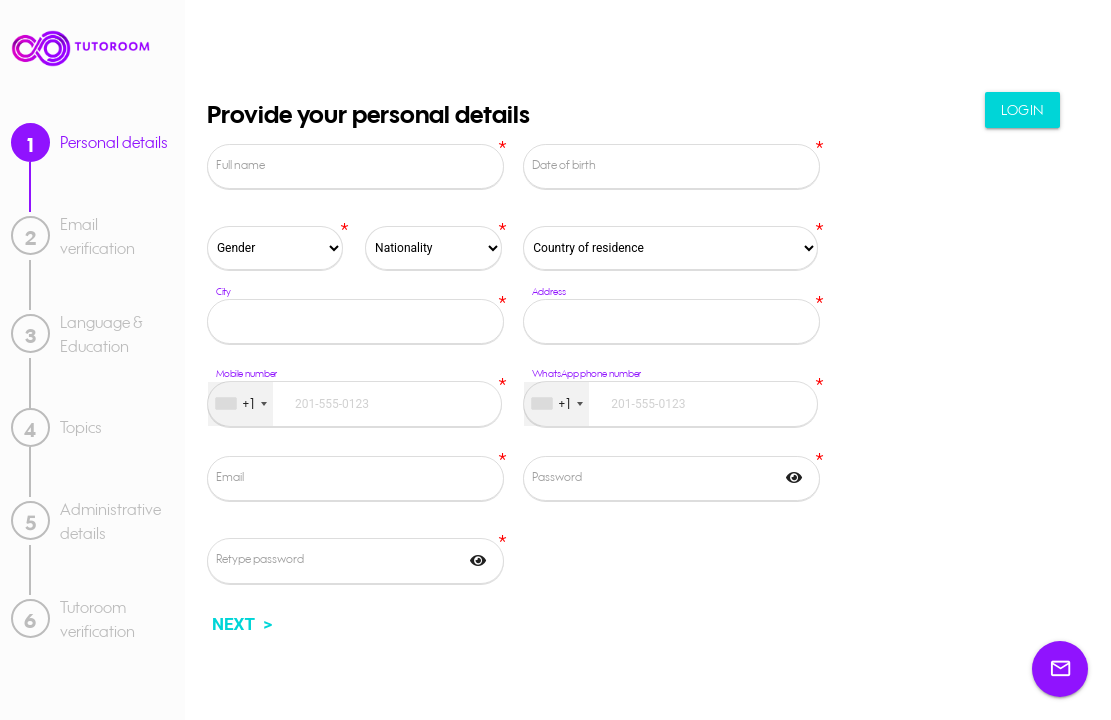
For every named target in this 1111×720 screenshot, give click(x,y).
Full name (240, 164)
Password (557, 476)
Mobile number (247, 374)
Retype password (260, 558)
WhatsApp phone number (587, 374)
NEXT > (242, 624)
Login (1018, 117)
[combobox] (240, 404)
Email (230, 476)
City (223, 291)
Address (549, 291)
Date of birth (564, 164)
